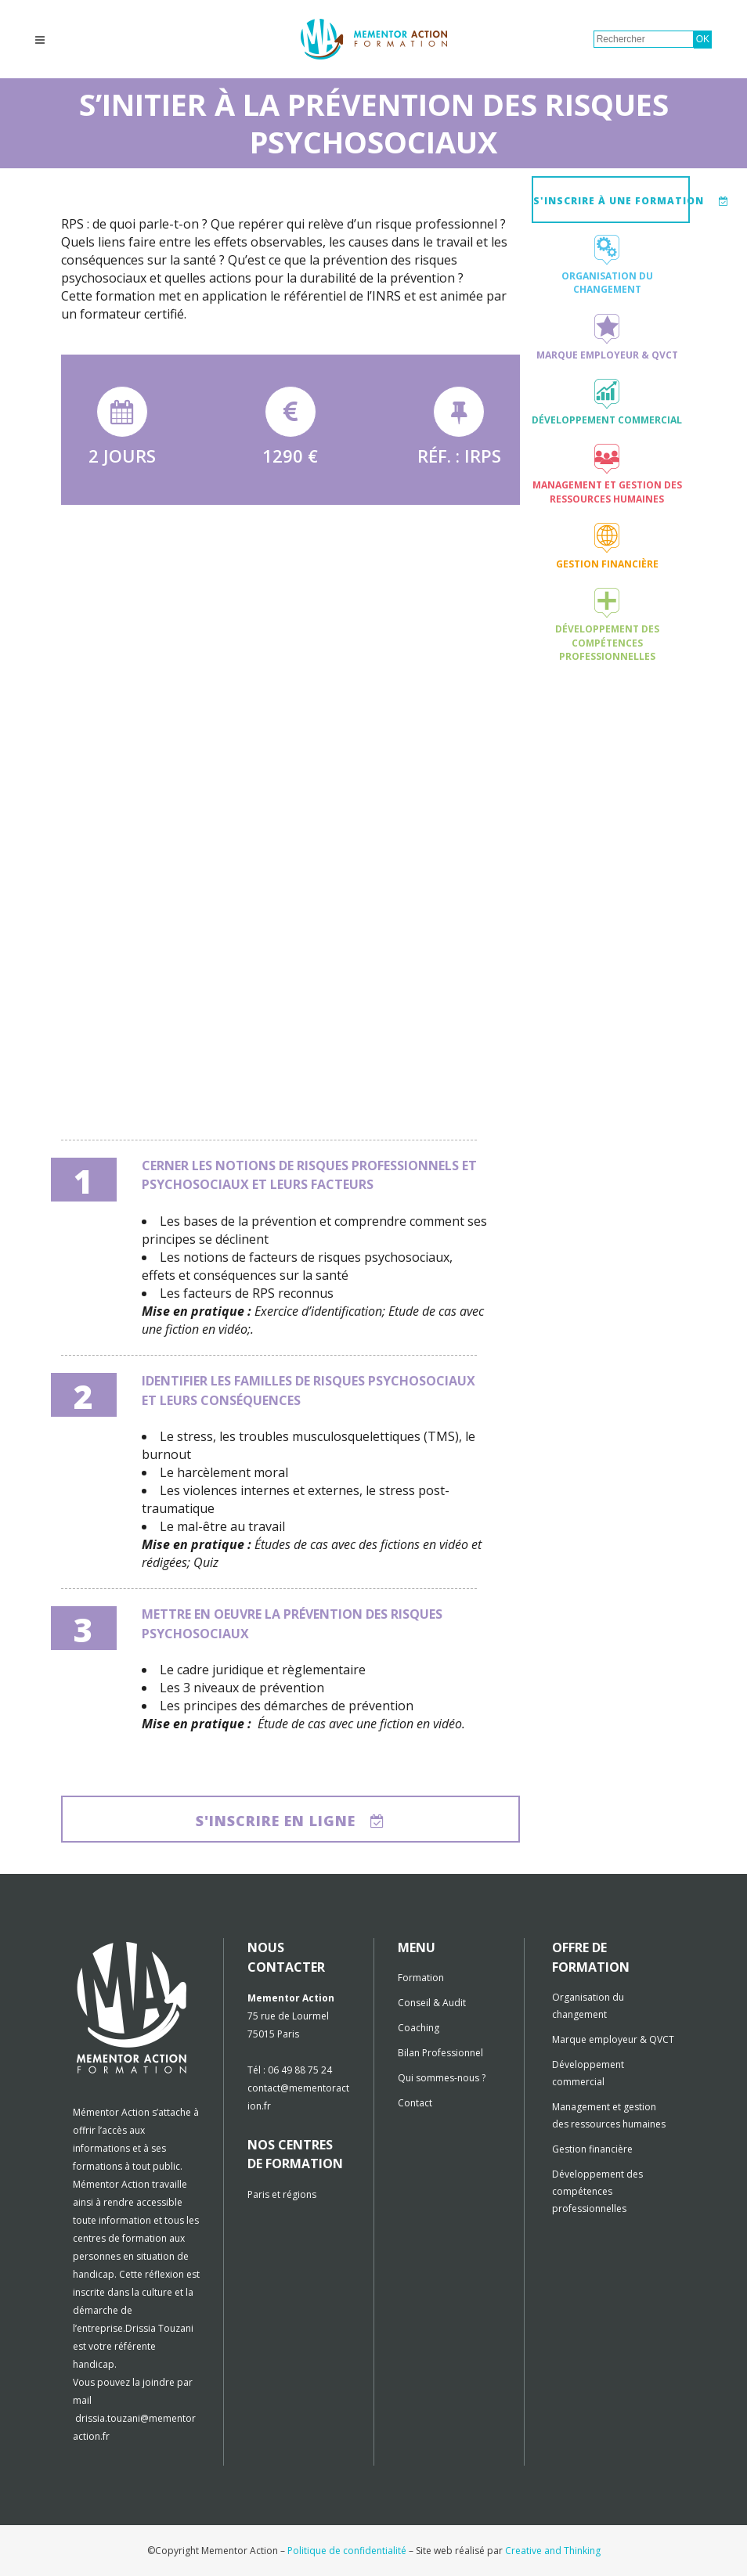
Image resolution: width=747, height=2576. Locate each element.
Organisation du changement (607, 282)
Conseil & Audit (432, 2002)
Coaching (418, 2027)
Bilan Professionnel (440, 2052)
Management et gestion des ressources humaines (607, 491)
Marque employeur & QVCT (607, 355)
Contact (415, 2102)
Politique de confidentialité (346, 2550)
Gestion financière (607, 564)
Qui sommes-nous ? (441, 2077)
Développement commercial (607, 420)
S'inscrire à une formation (611, 200)
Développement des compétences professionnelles (607, 642)
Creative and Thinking (553, 2550)
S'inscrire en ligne (290, 1820)
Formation (421, 1977)
